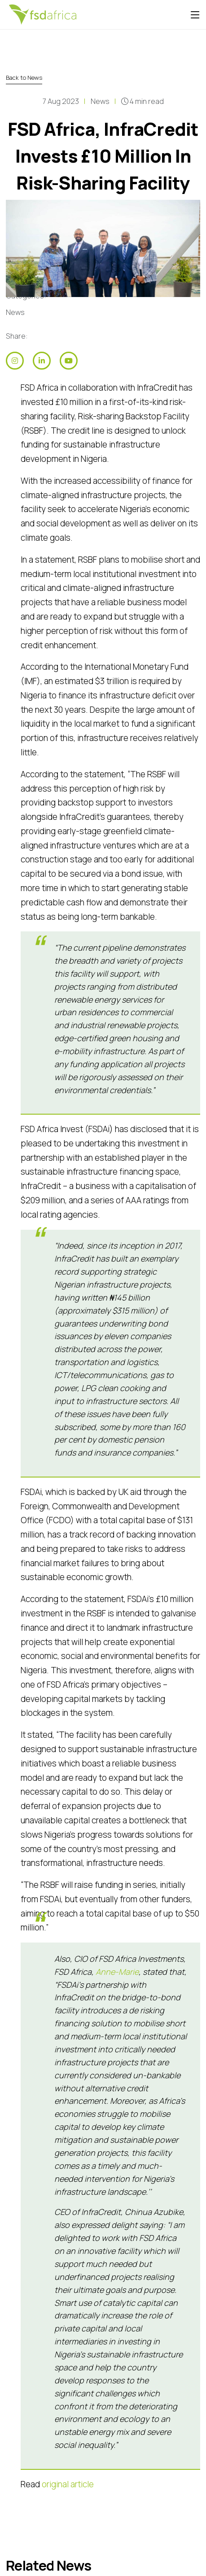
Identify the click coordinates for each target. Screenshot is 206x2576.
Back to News (24, 77)
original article (68, 2484)
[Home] (42, 14)
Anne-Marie (117, 1971)
